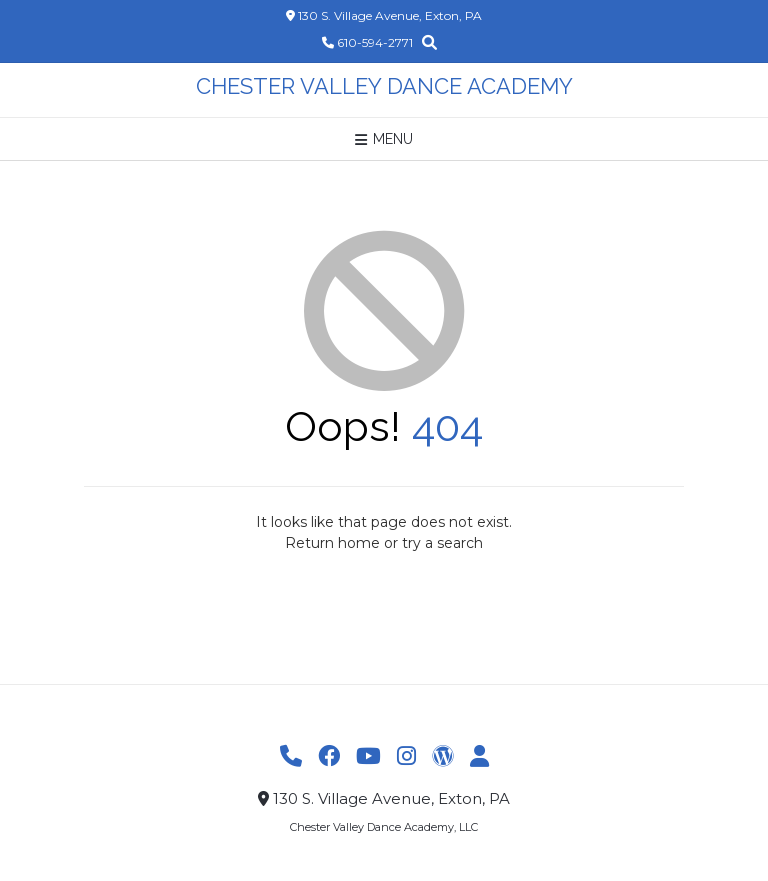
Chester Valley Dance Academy (384, 86)
